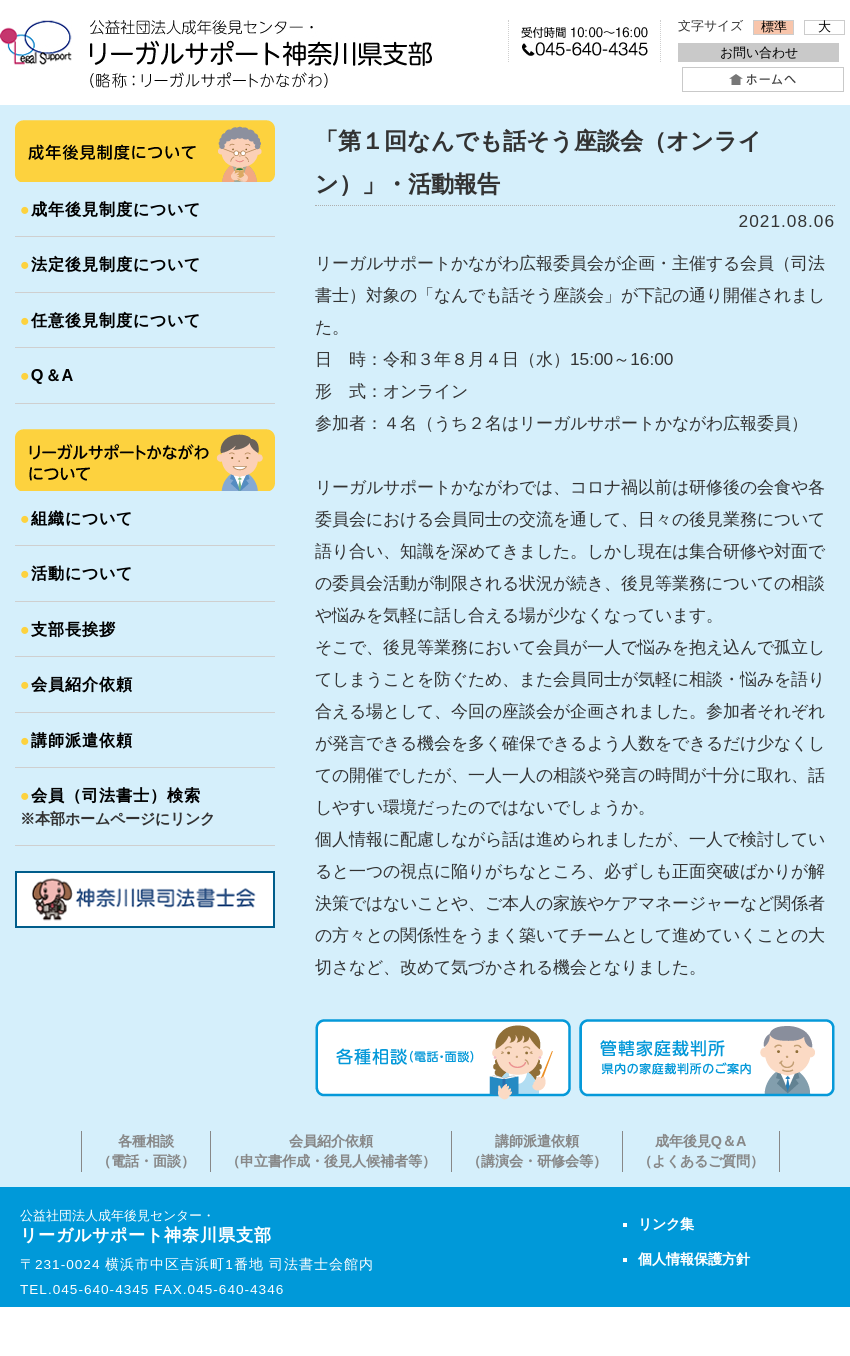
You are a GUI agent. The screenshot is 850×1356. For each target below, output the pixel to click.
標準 (774, 27)
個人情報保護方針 (694, 1259)
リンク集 (666, 1224)
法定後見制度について (110, 264)
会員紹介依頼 (76, 684)
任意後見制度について (110, 320)
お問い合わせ (759, 52)
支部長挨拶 (68, 629)
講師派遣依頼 (76, 740)
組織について (76, 518)
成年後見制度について (110, 209)
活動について (76, 573)
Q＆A (47, 375)
